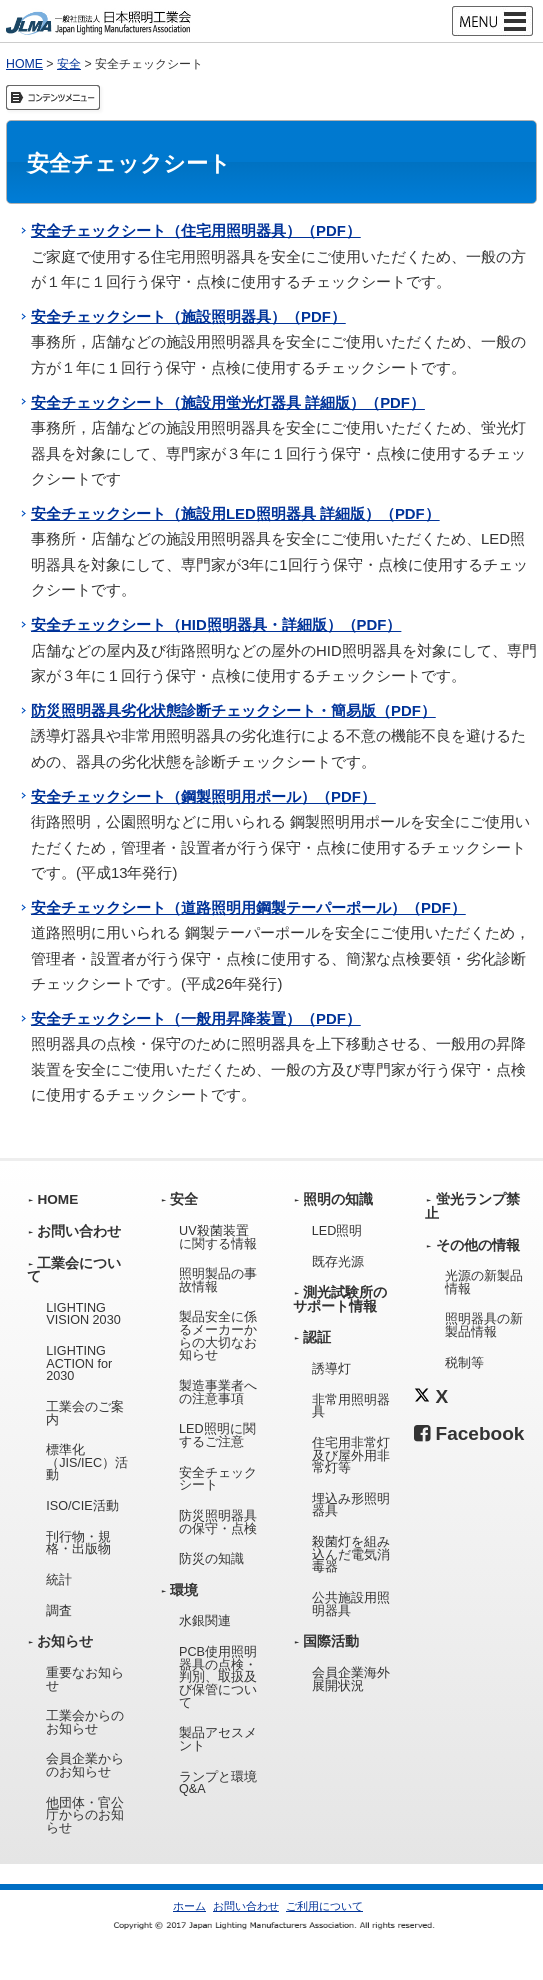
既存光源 (338, 1262)
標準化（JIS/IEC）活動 (87, 1462)
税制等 (464, 1363)
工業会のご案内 (85, 1413)
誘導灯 (331, 1369)
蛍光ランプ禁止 (472, 1206)
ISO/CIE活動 (82, 1506)
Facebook (469, 1433)
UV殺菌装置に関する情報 (218, 1237)
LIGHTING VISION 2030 (83, 1314)
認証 (317, 1337)
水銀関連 (205, 1621)
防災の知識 (211, 1559)
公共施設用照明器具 (351, 1604)
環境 (184, 1590)
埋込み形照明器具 (351, 1505)
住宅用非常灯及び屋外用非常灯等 (351, 1455)
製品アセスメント (218, 1739)
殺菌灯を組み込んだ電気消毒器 (351, 1554)
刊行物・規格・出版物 (78, 1543)
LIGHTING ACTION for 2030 (79, 1363)
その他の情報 (478, 1245)
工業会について (74, 1270)
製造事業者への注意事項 (218, 1392)
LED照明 (337, 1231)
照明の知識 (338, 1199)
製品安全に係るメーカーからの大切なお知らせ (218, 1336)
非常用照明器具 (351, 1406)
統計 (59, 1580)
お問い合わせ (79, 1231)
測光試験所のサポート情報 (340, 1299)
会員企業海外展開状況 (351, 1679)
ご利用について (324, 1906)
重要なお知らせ (85, 1679)
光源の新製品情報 (484, 1282)
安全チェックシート (218, 1479)
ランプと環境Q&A (218, 1783)
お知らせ (65, 1641)
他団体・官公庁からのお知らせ (85, 1815)
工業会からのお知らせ (85, 1722)
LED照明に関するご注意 (217, 1435)
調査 (59, 1611)
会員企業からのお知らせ (85, 1765)
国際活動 (331, 1641)
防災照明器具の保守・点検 (218, 1522)
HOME (24, 64)
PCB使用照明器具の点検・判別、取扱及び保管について (218, 1677)
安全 (69, 64)
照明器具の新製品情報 (484, 1325)
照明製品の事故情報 (218, 1280)
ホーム (189, 1906)
